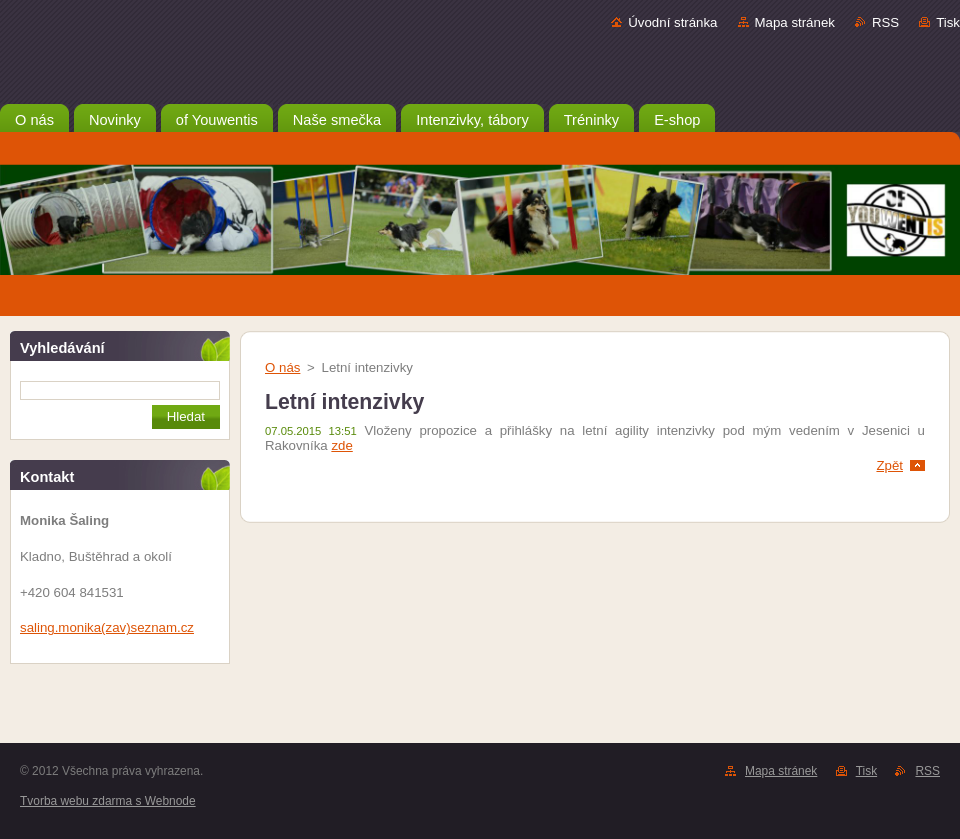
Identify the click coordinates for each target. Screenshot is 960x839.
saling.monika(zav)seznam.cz (107, 627)
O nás (282, 367)
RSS (885, 22)
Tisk (948, 22)
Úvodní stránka (672, 22)
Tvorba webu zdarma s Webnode (108, 801)
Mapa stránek (795, 22)
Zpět (889, 465)
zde (341, 445)
